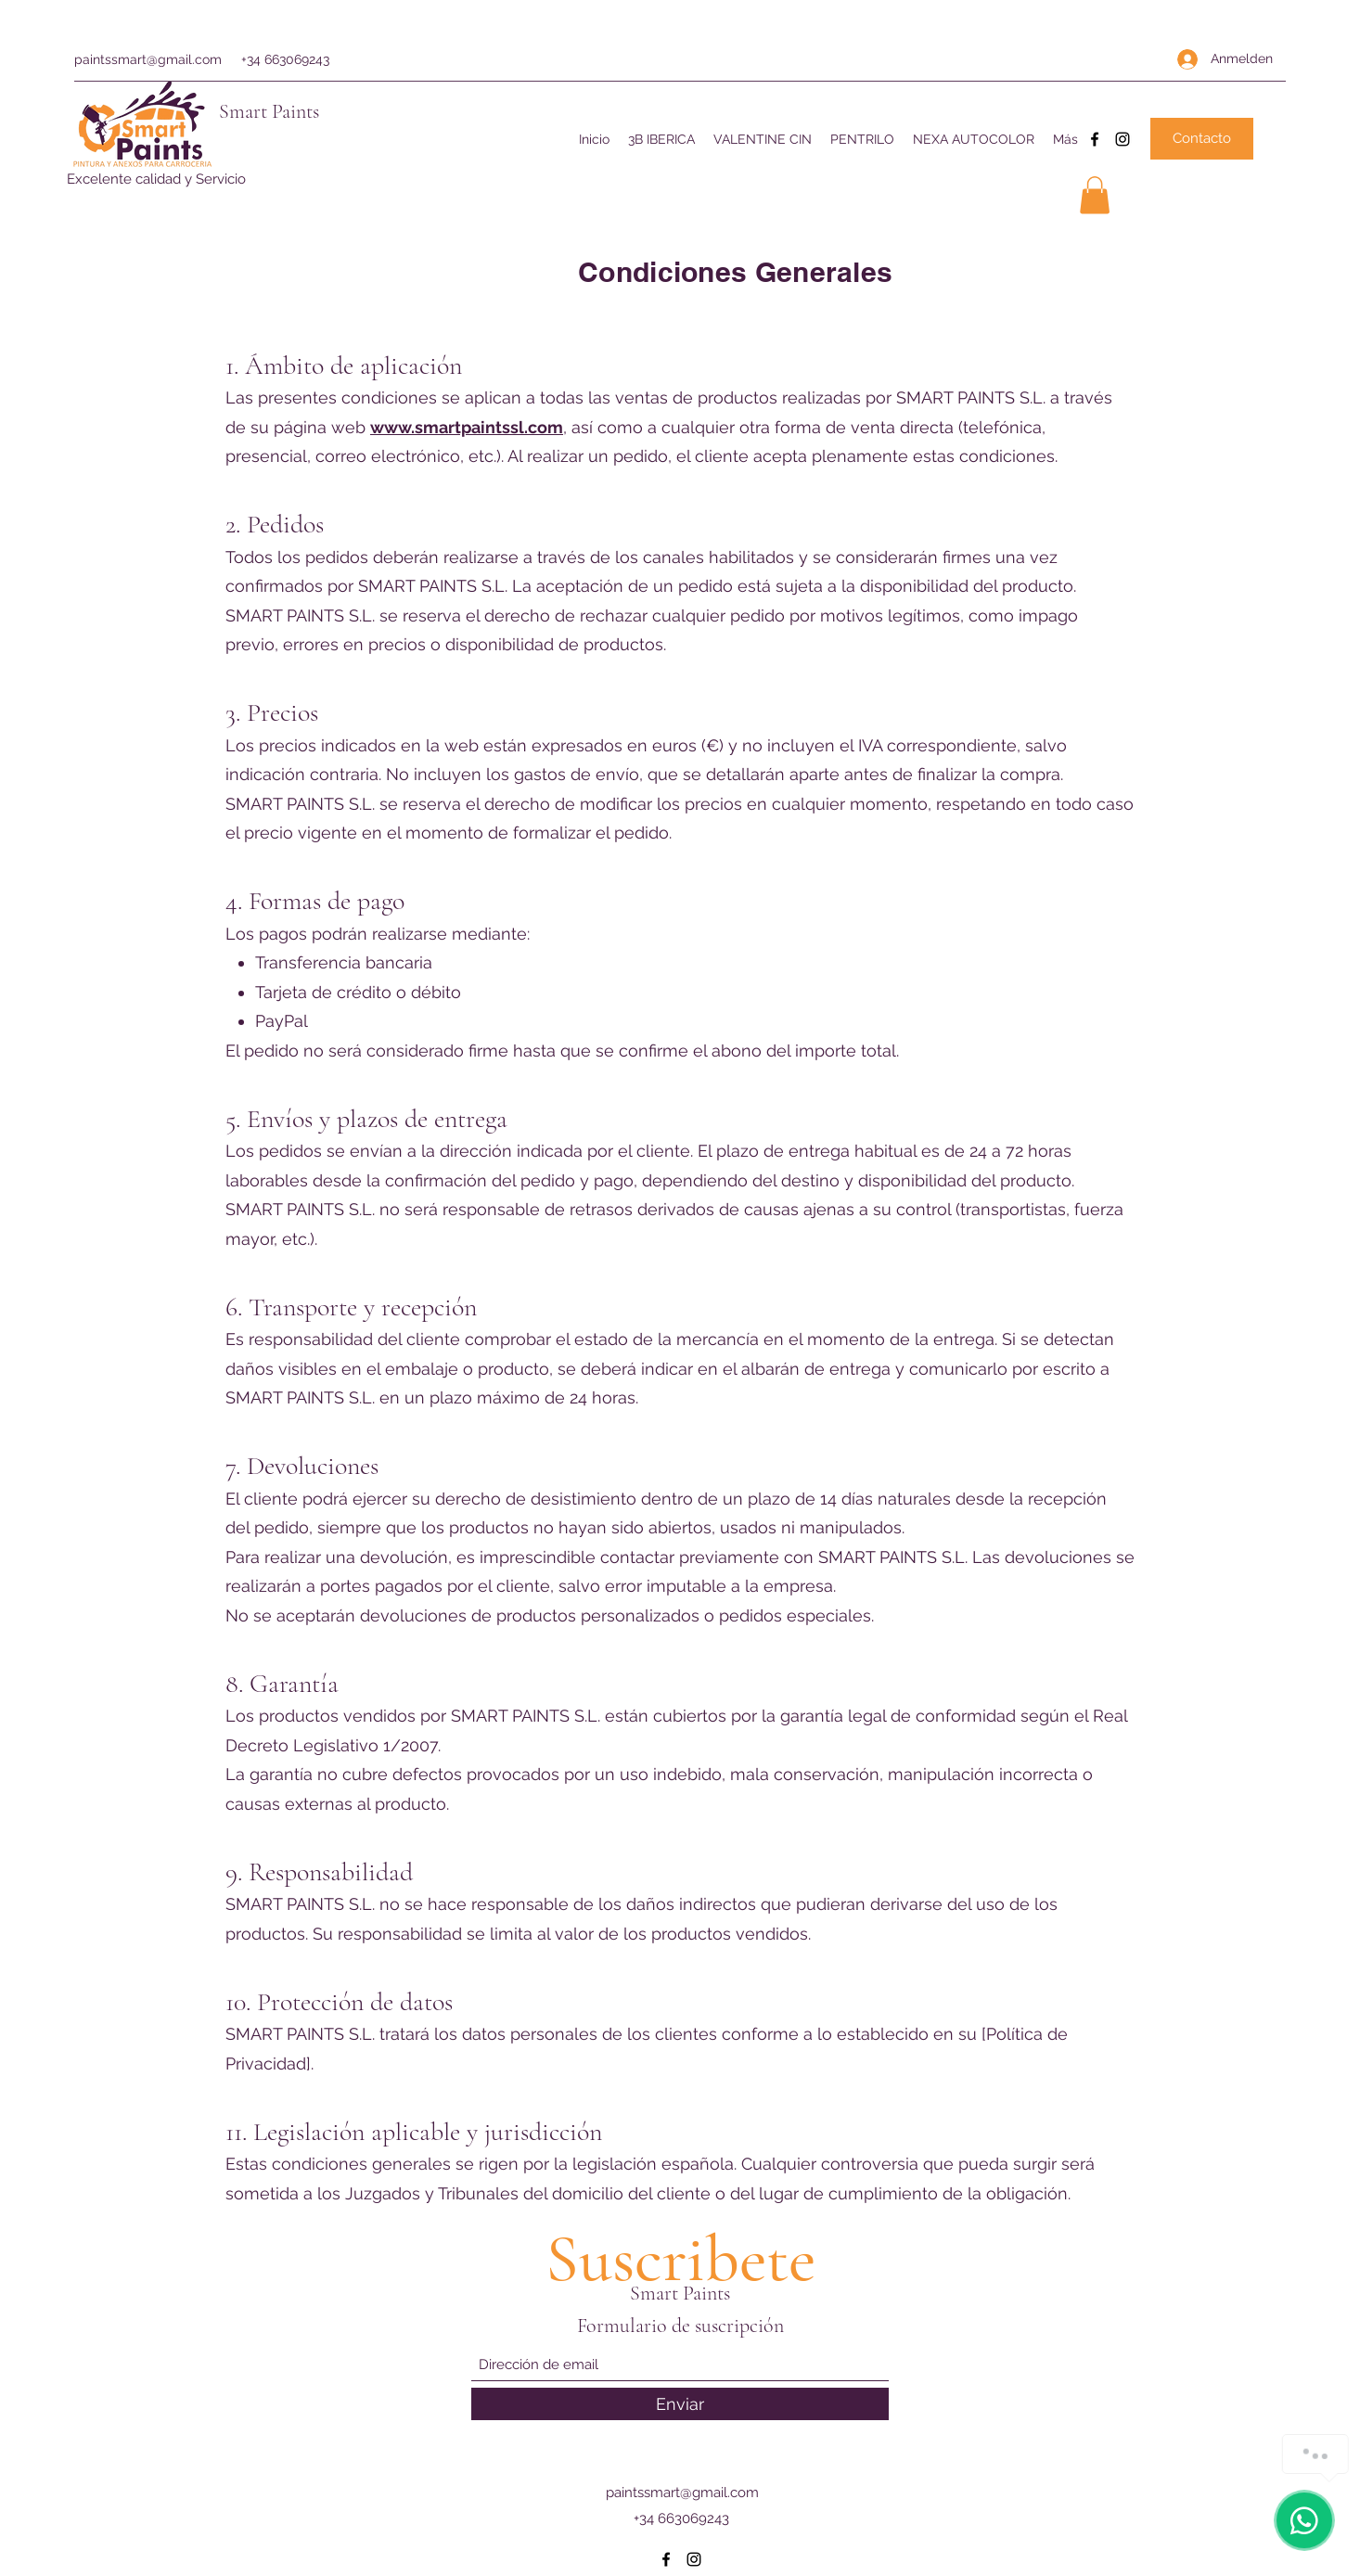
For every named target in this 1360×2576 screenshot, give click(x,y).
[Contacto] (1201, 139)
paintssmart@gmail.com (148, 59)
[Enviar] (680, 2404)
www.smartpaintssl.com (466, 427)
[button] (1094, 195)
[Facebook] (1094, 139)
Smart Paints (269, 111)
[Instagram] (1122, 139)
